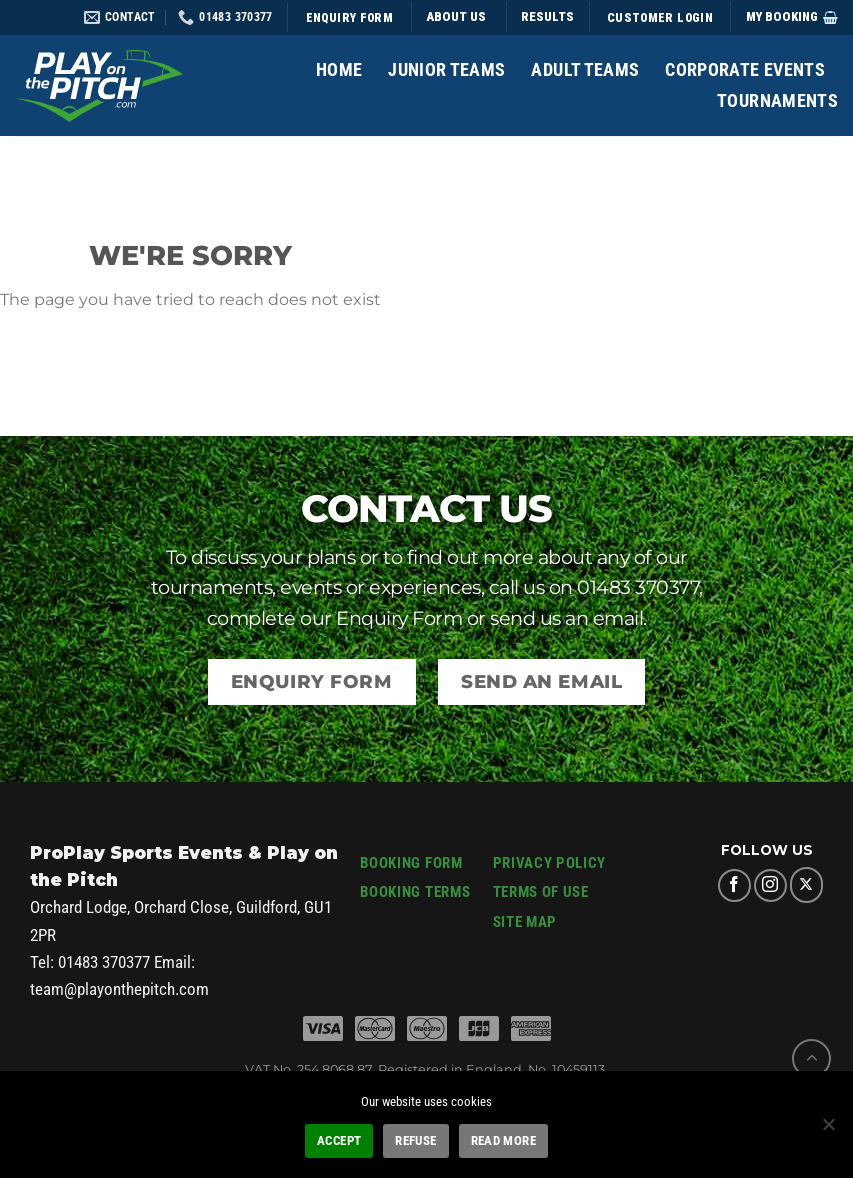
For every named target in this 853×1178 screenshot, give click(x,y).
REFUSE (415, 1140)
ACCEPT (339, 1140)
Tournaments (777, 101)
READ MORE (503, 1140)
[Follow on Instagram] (770, 885)
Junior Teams (446, 70)
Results (547, 16)
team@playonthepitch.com (119, 989)
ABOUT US (456, 16)
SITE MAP (525, 922)
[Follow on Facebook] (734, 885)
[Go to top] (811, 1058)
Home (339, 70)
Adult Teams (585, 70)
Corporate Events (745, 70)
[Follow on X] (806, 885)
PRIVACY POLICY (550, 863)
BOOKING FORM (411, 863)
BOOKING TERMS (415, 892)
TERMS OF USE (541, 892)
